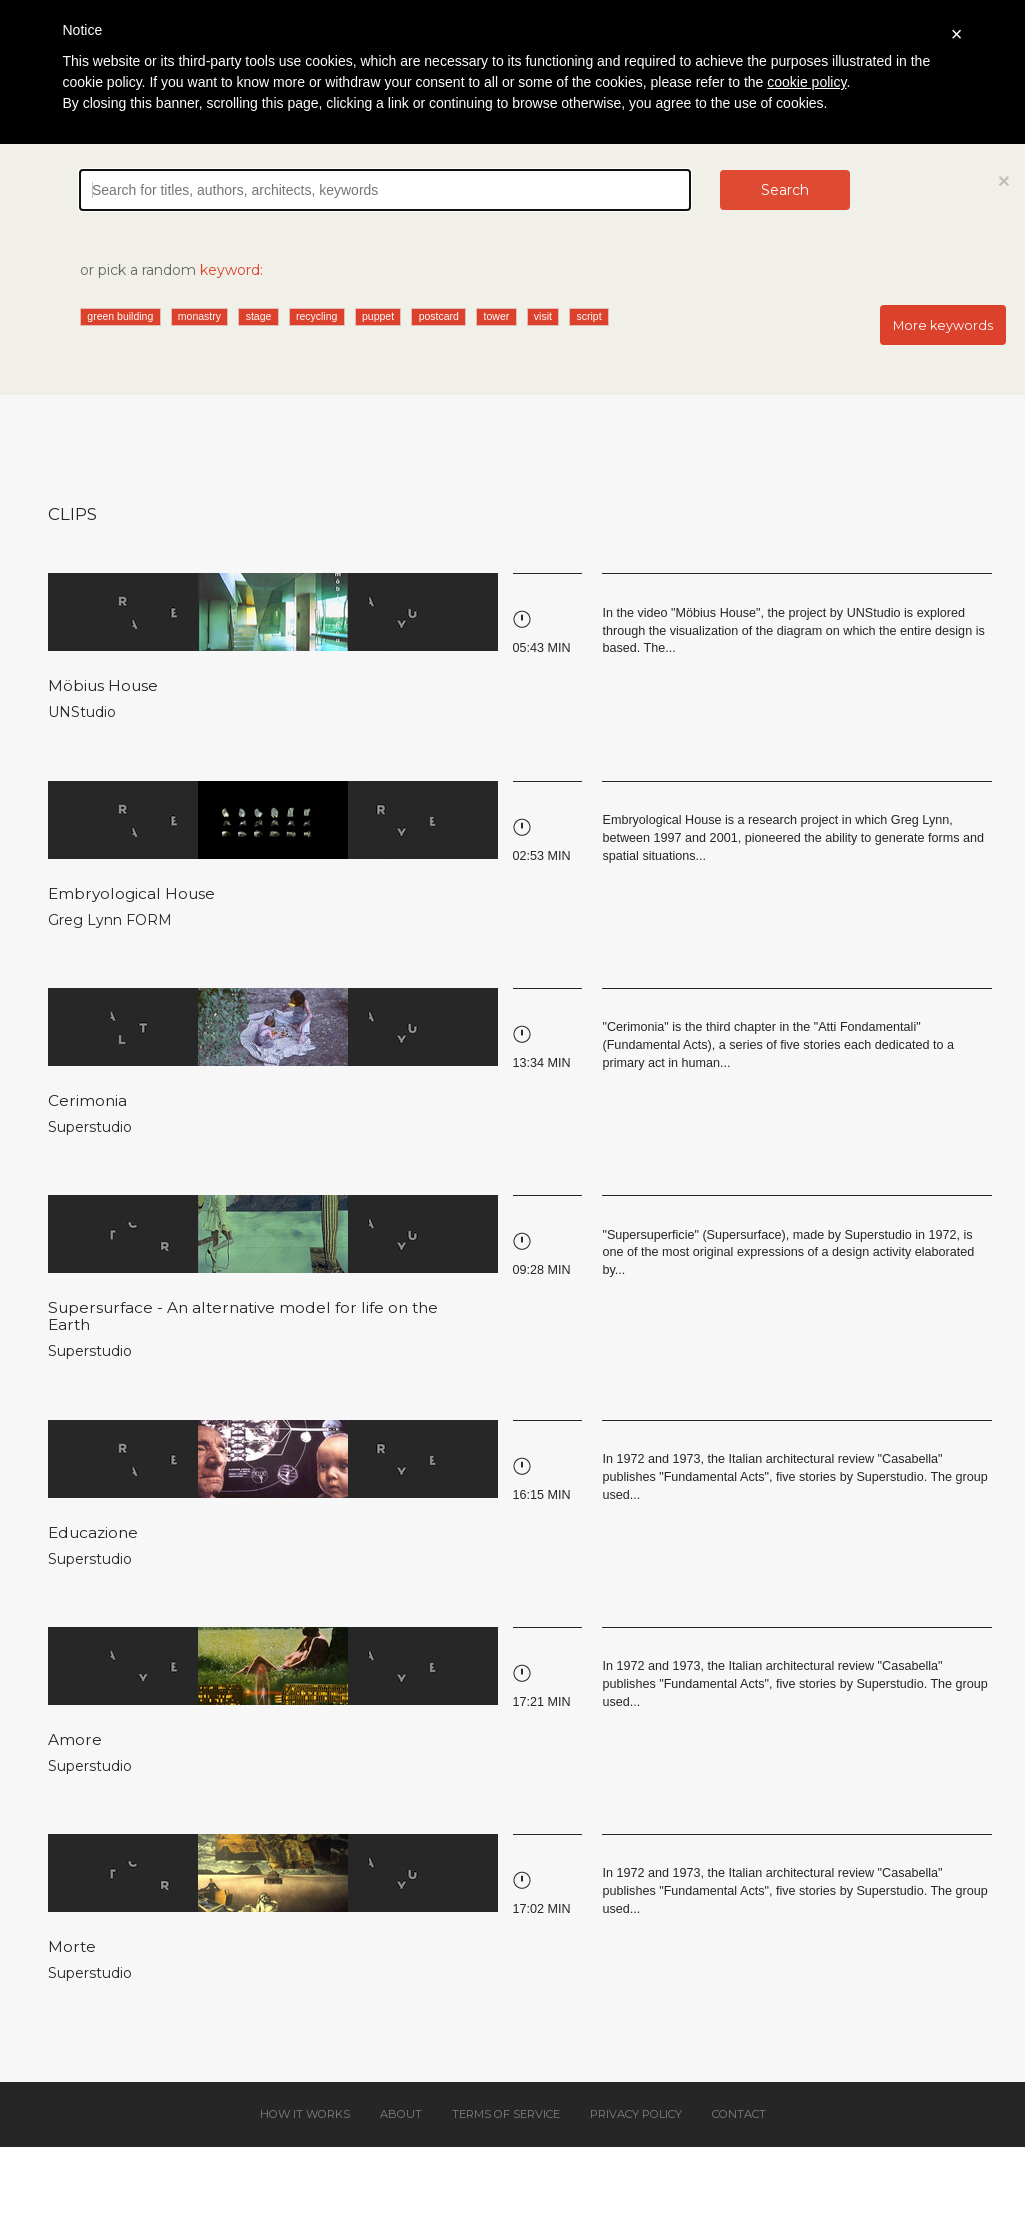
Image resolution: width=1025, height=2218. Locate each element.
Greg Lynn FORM (110, 920)
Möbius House (103, 685)
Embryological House (131, 893)
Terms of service (506, 2114)
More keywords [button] (943, 325)
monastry (199, 316)
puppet (378, 316)
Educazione (93, 1532)
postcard (439, 316)
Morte (72, 1946)
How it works (305, 2114)
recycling (316, 316)
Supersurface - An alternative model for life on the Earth (243, 1316)
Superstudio (90, 1127)
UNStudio (82, 712)
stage (259, 316)
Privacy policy (636, 2114)
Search (785, 190)
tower (497, 316)
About (401, 2114)
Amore (75, 1739)
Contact (739, 2114)
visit (543, 316)
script (589, 316)
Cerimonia (87, 1100)
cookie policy (806, 82)
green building (120, 316)
